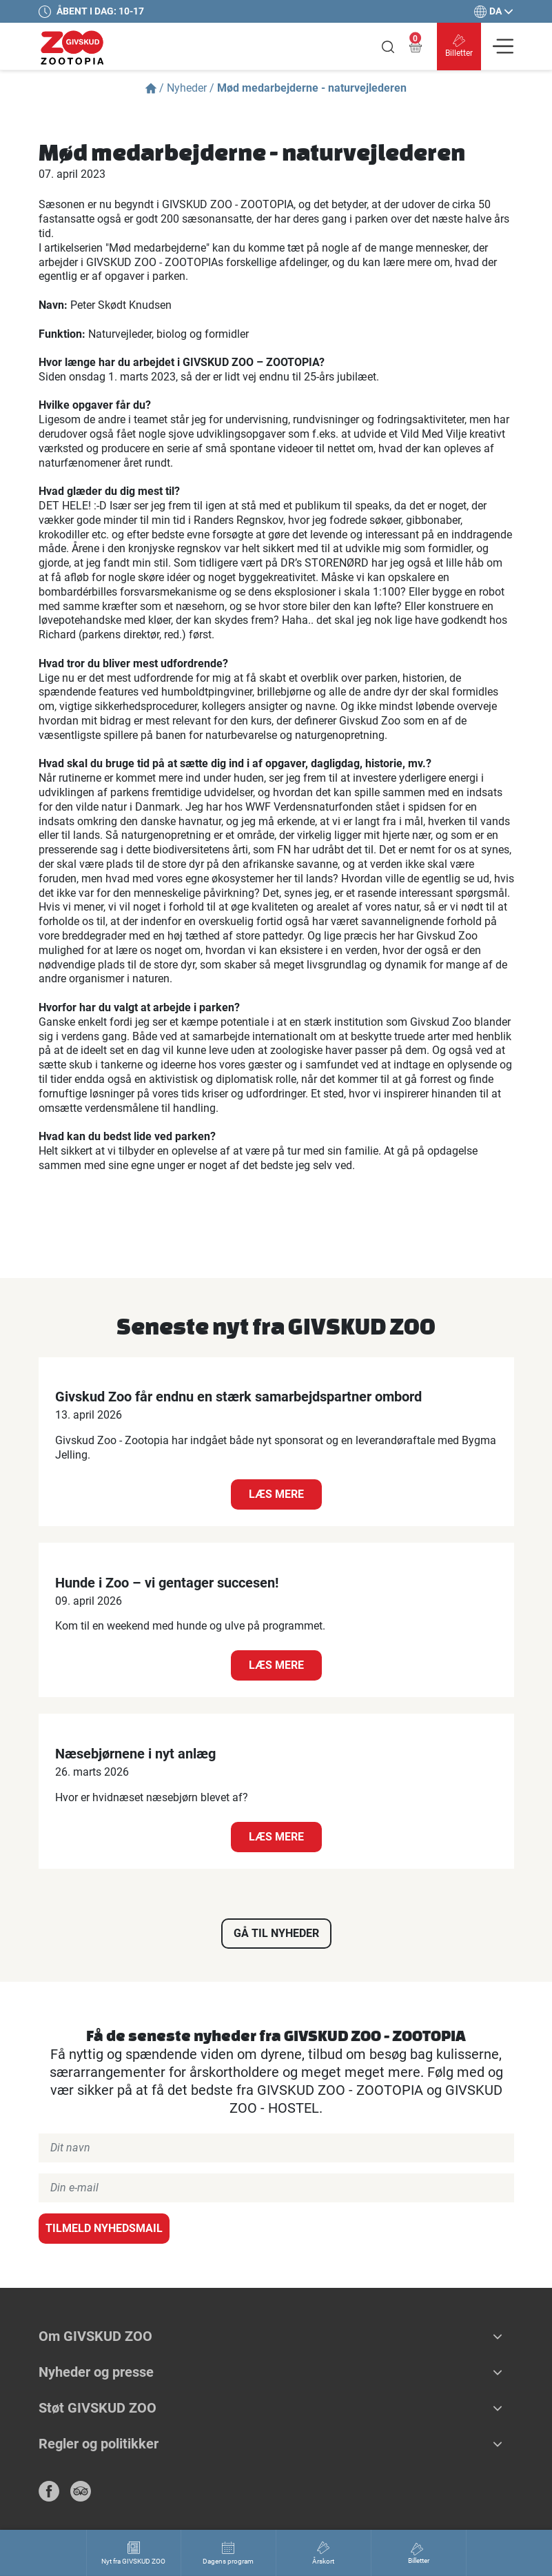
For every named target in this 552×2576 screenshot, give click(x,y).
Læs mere (276, 1494)
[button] (497, 2336)
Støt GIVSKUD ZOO (97, 2408)
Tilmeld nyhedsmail (104, 2228)
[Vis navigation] (503, 46)
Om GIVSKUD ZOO (95, 2336)
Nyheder (187, 87)
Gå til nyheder (276, 1933)
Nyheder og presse (96, 2372)
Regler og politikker (99, 2443)
